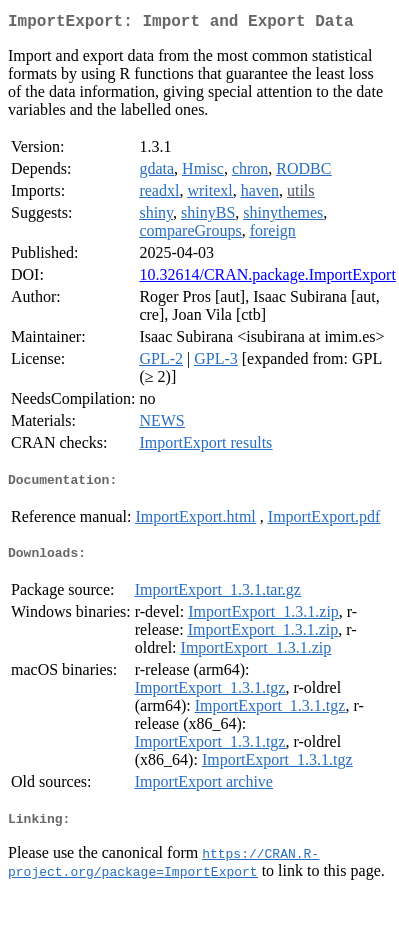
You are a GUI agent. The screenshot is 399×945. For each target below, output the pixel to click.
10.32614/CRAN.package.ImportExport (267, 278)
